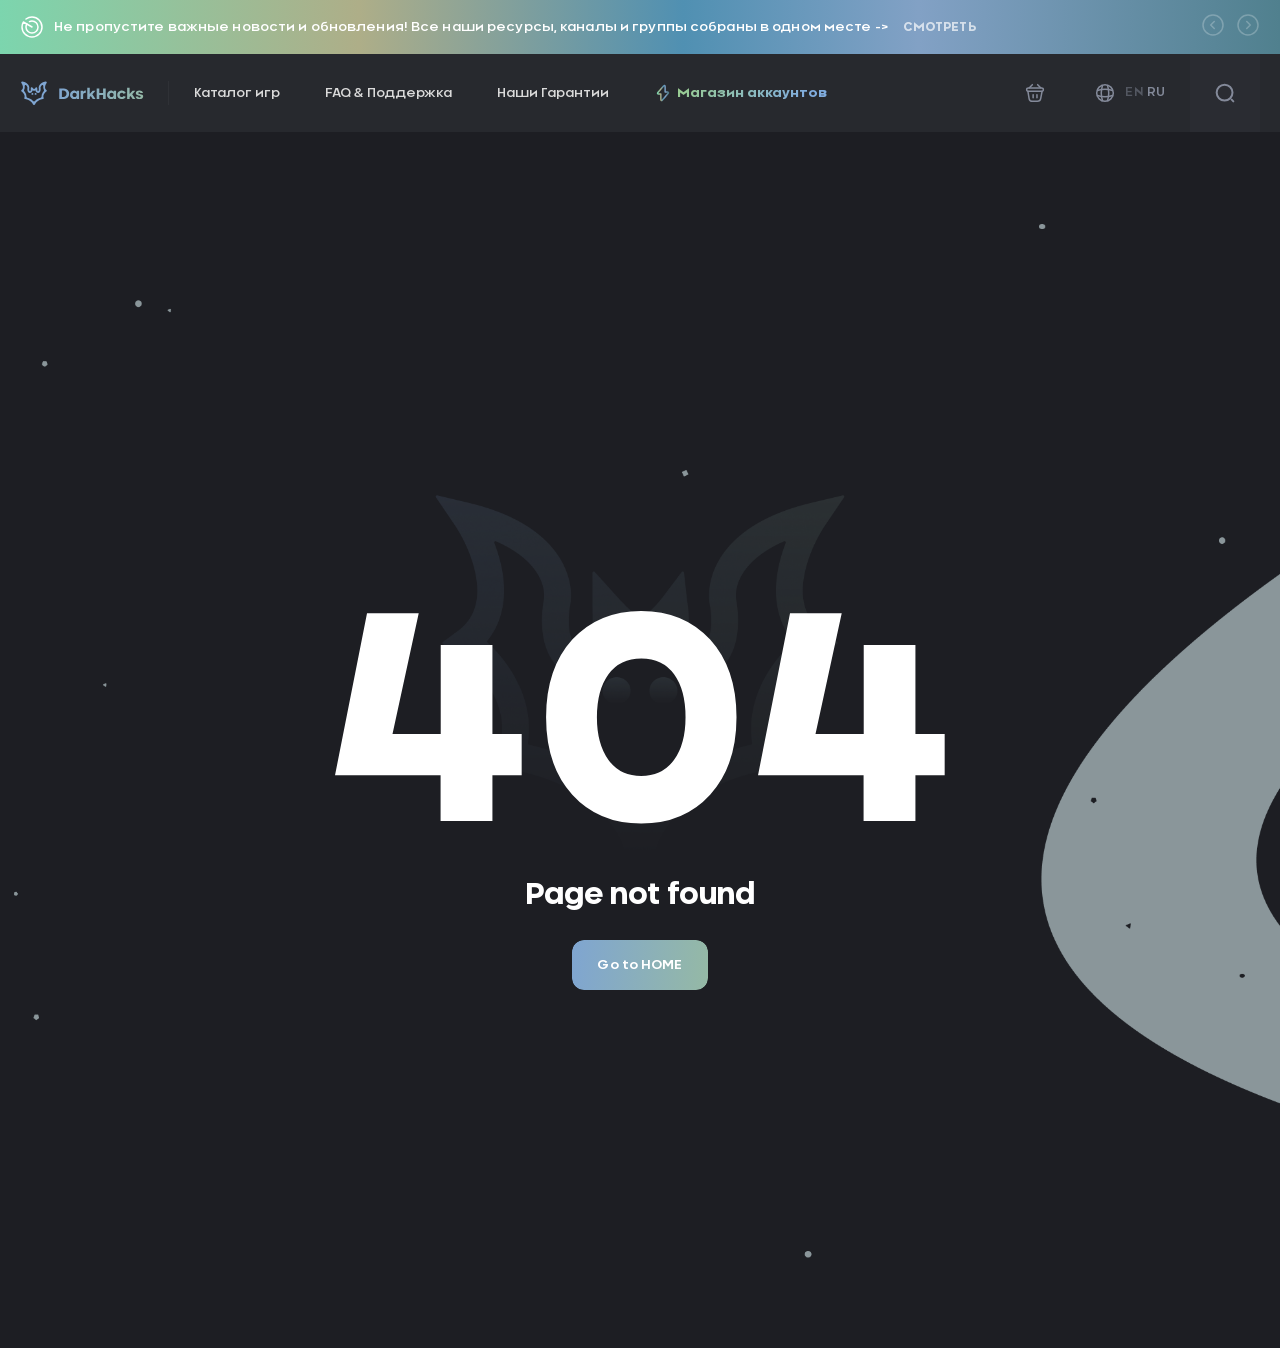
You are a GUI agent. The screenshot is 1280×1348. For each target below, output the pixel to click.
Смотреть (939, 27)
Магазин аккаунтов (740, 93)
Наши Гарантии (553, 93)
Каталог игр (237, 93)
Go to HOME (639, 965)
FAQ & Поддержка (388, 93)
